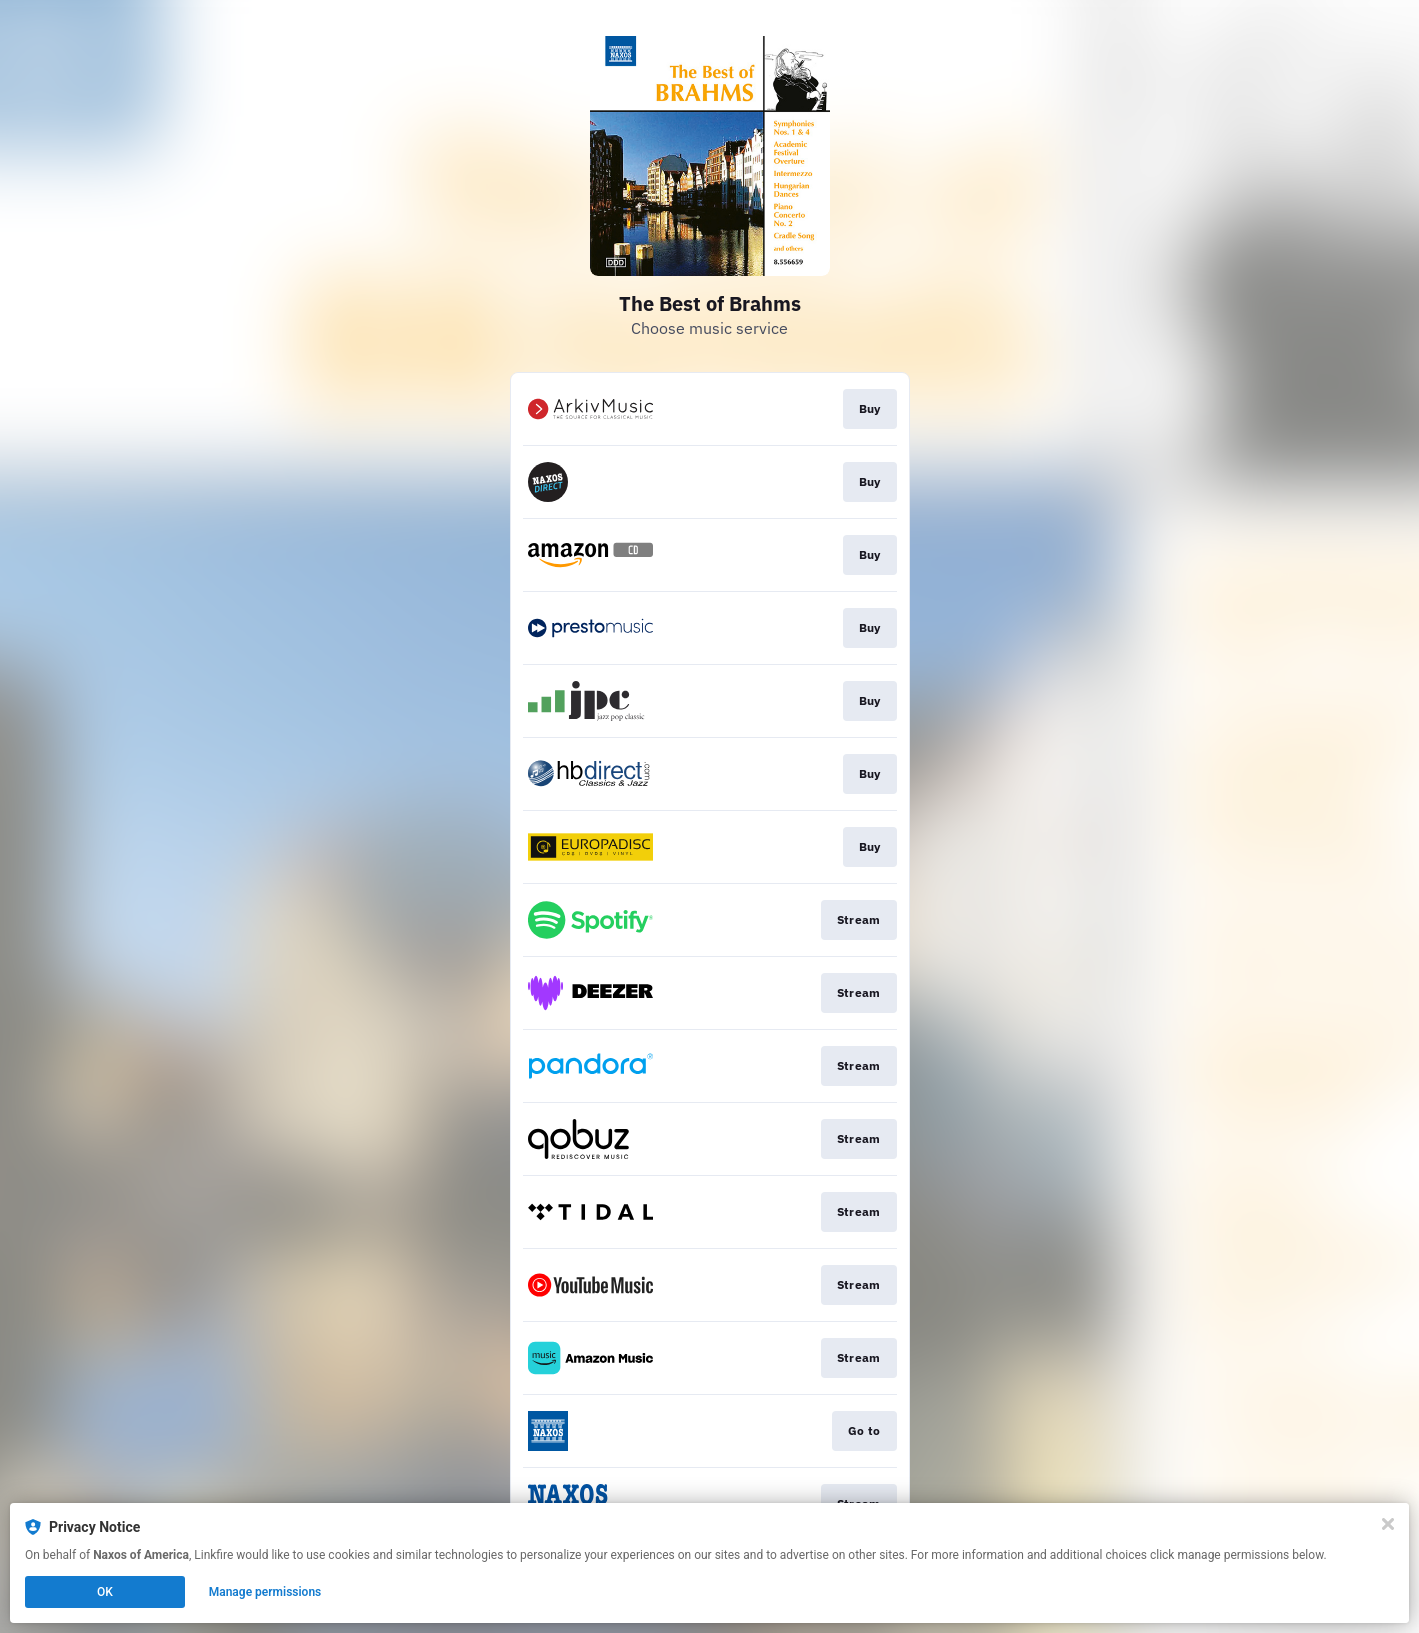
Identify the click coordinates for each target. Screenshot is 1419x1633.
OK (105, 1592)
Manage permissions (265, 1592)
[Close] (1388, 1524)
